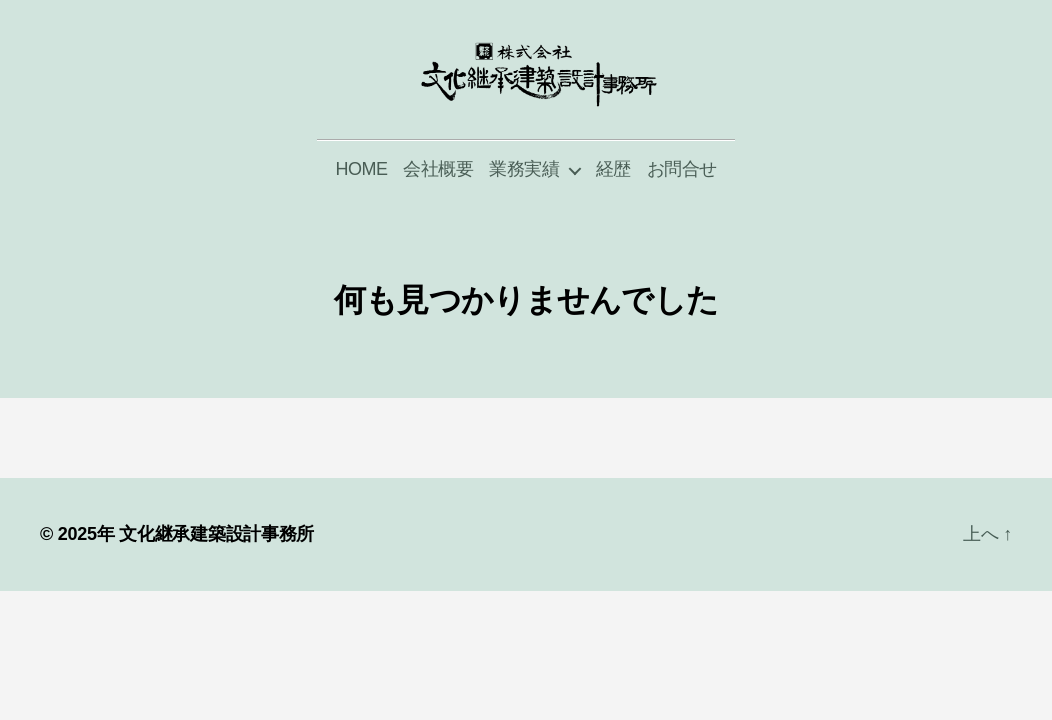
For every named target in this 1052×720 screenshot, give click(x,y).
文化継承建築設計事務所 (216, 573)
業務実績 (524, 208)
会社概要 (438, 208)
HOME (361, 208)
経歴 (613, 208)
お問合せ (682, 208)
